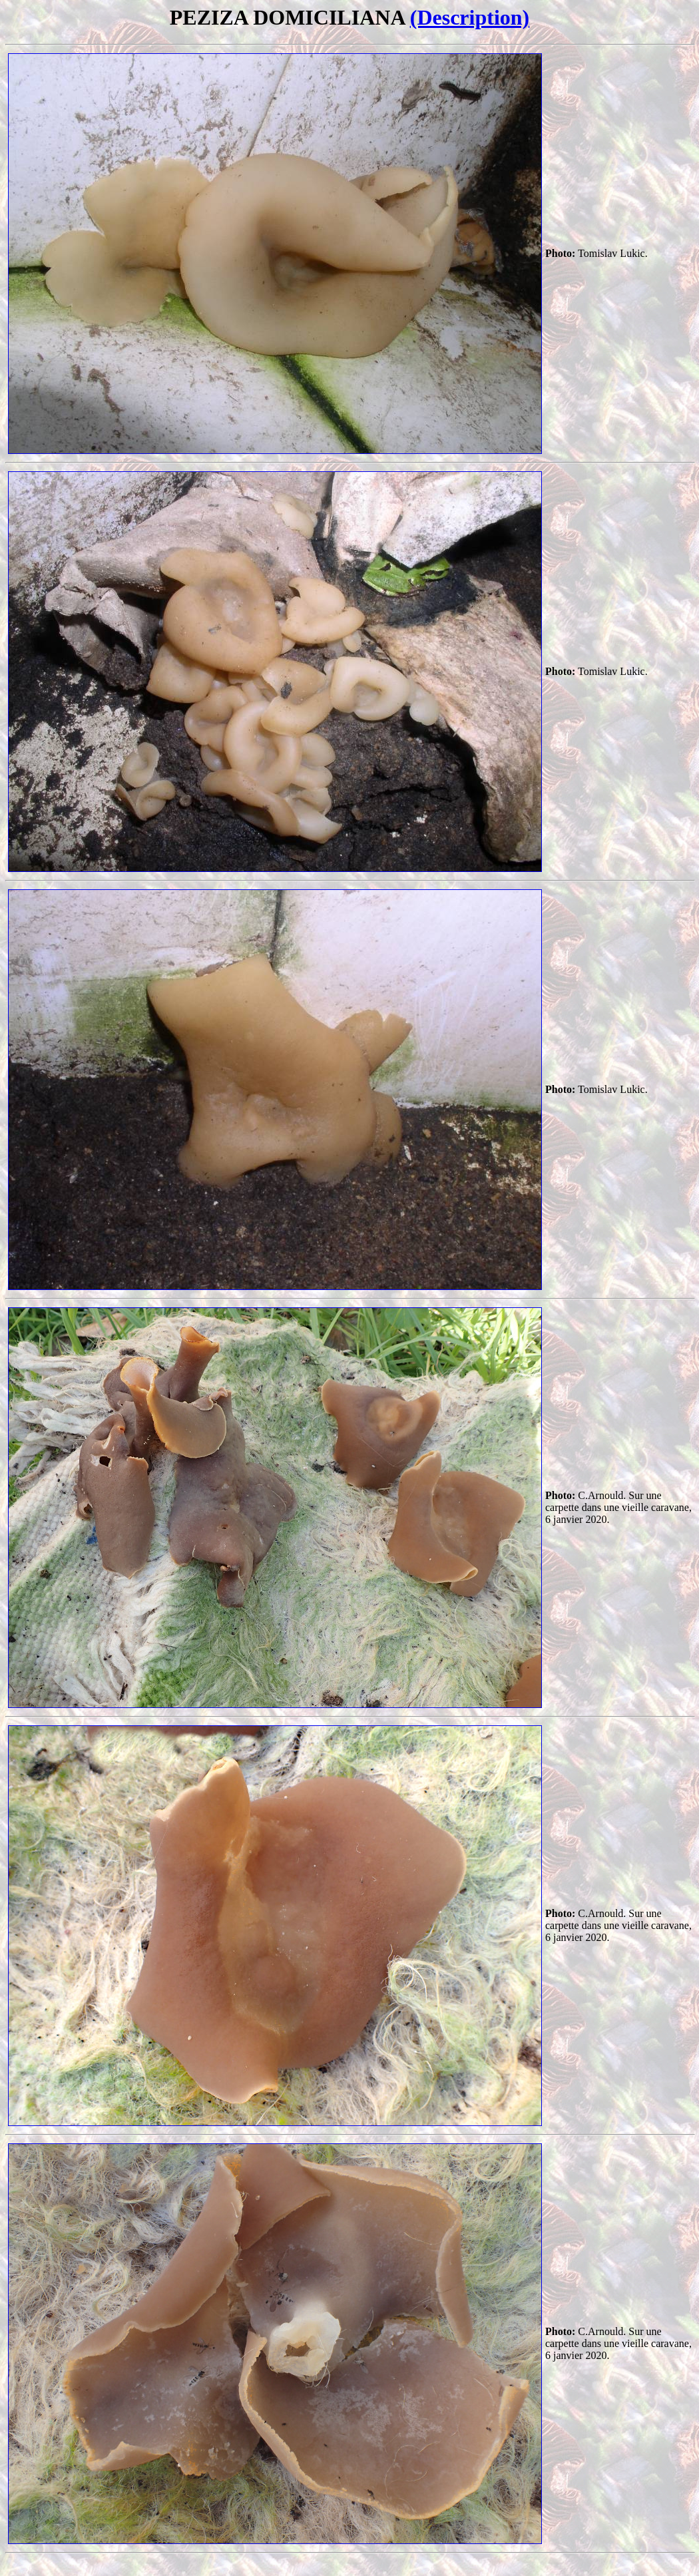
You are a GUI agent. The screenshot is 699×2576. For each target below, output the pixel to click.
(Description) (470, 17)
